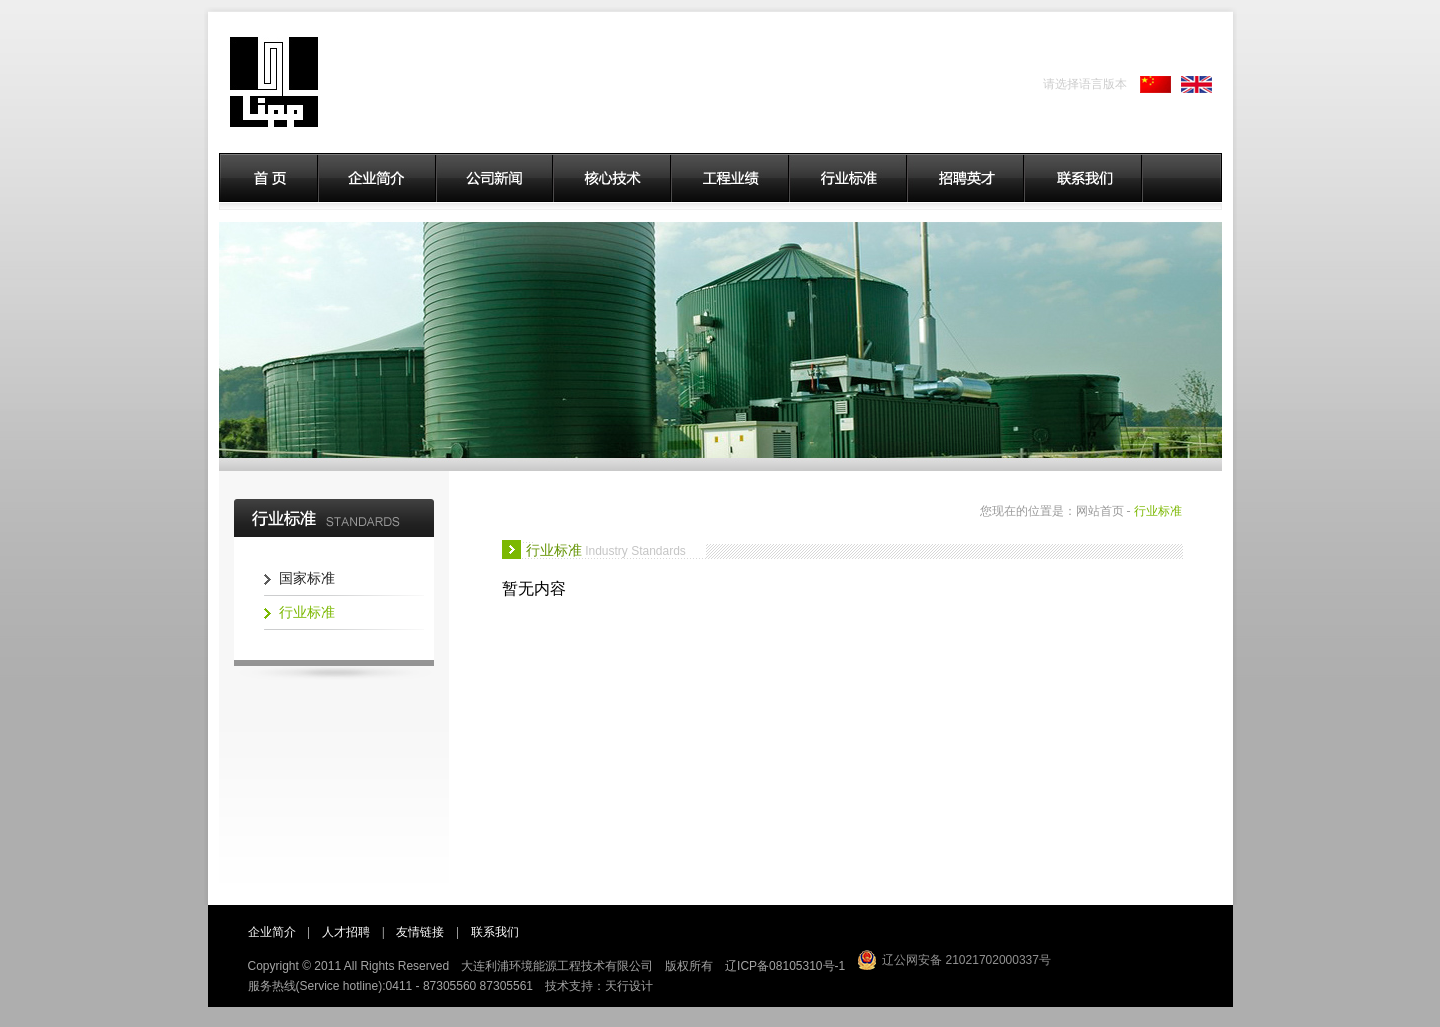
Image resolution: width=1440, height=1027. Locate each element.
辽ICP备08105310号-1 (785, 966)
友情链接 (420, 932)
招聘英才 (966, 177)
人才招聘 (346, 932)
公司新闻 (495, 177)
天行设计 (629, 986)
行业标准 (849, 177)
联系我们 (1084, 177)
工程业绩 (731, 177)
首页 (268, 177)
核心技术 (613, 177)
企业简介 (377, 177)
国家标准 (307, 578)
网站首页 (1100, 511)
